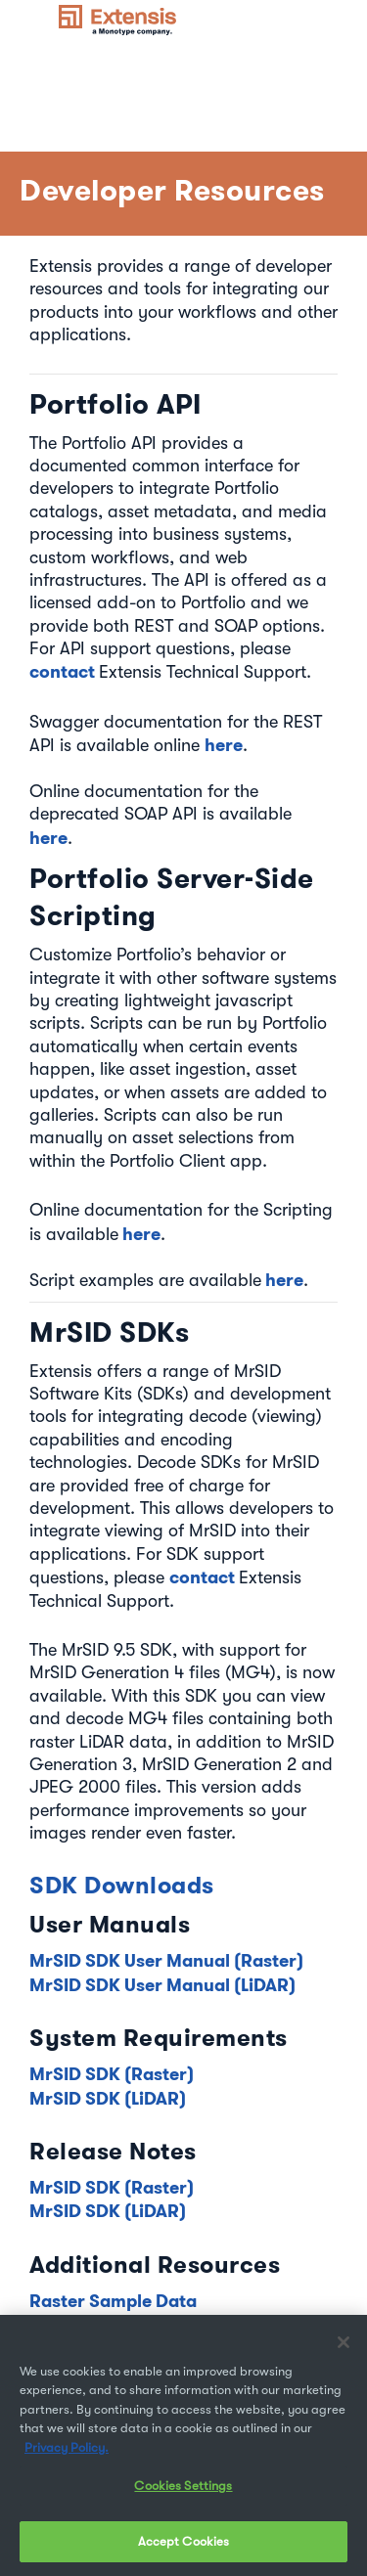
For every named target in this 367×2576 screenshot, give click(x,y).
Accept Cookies (184, 2547)
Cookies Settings (183, 2491)
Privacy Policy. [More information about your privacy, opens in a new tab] (66, 2452)
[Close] (343, 2347)
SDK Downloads (121, 1885)
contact (64, 671)
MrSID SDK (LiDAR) (107, 2098)
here (224, 744)
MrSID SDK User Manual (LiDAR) (162, 1985)
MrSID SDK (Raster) (111, 2074)
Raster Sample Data (113, 2300)
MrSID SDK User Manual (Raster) (166, 1960)
